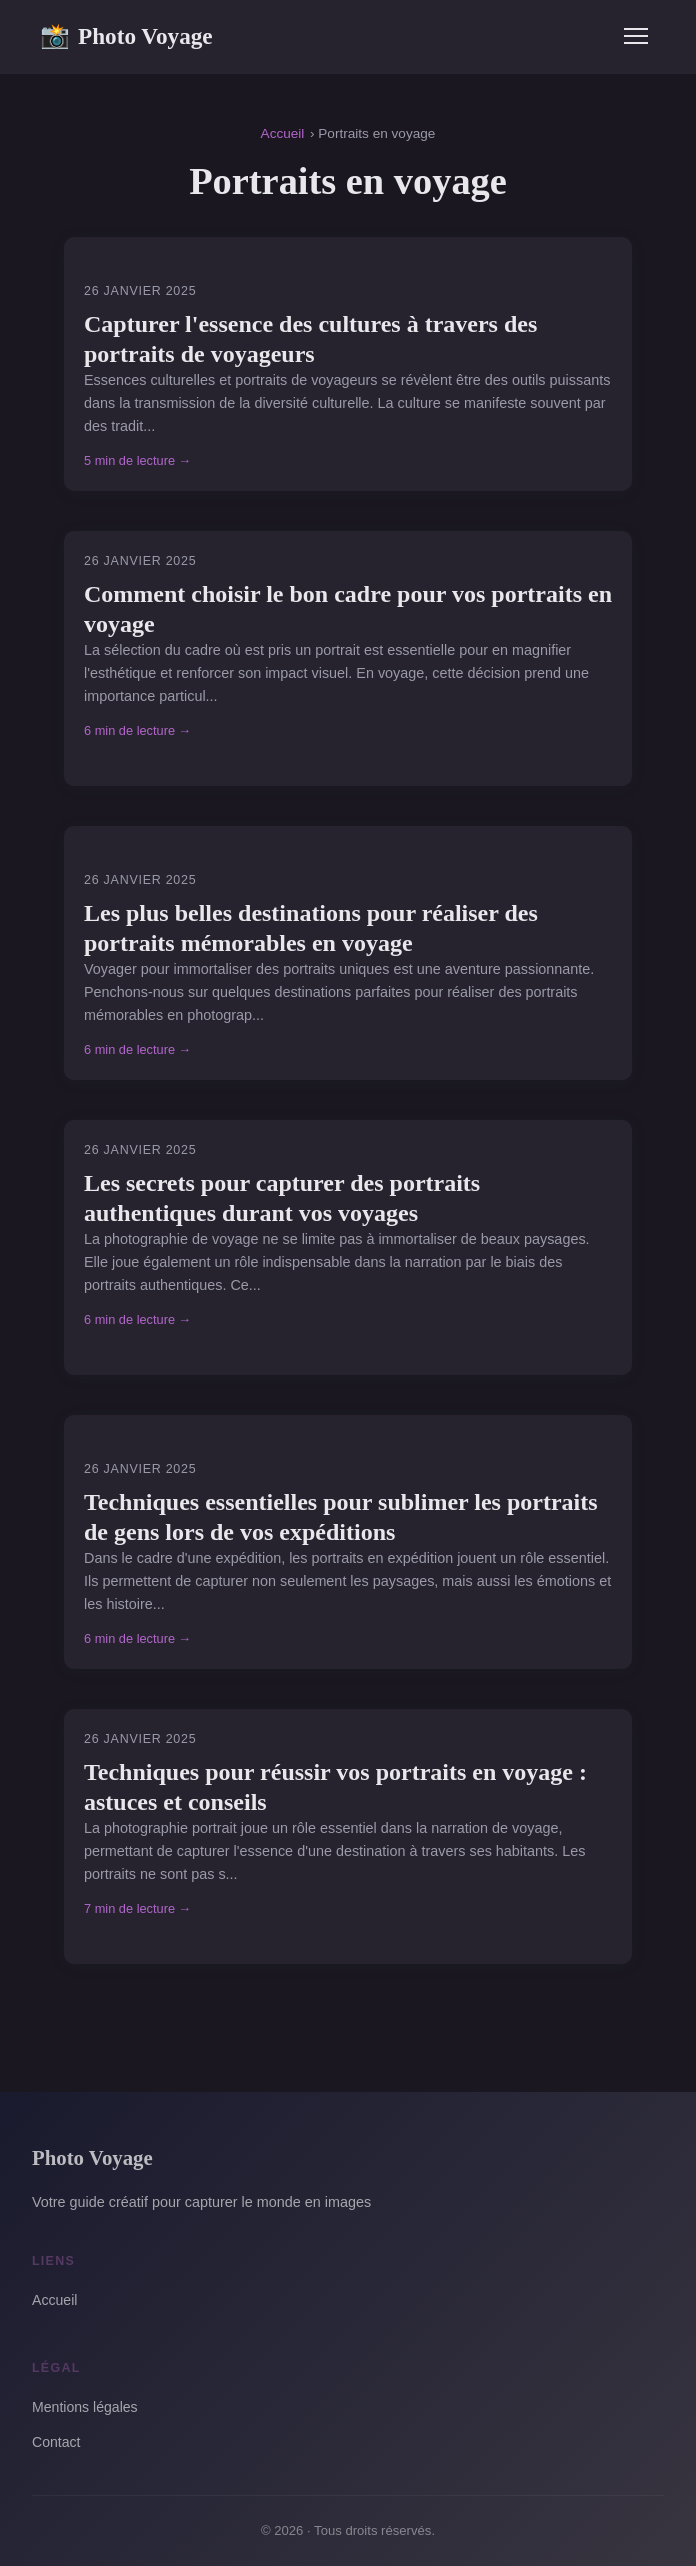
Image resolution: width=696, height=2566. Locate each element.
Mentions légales (85, 2407)
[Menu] (636, 36)
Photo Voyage (126, 36)
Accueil (283, 133)
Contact (56, 2442)
